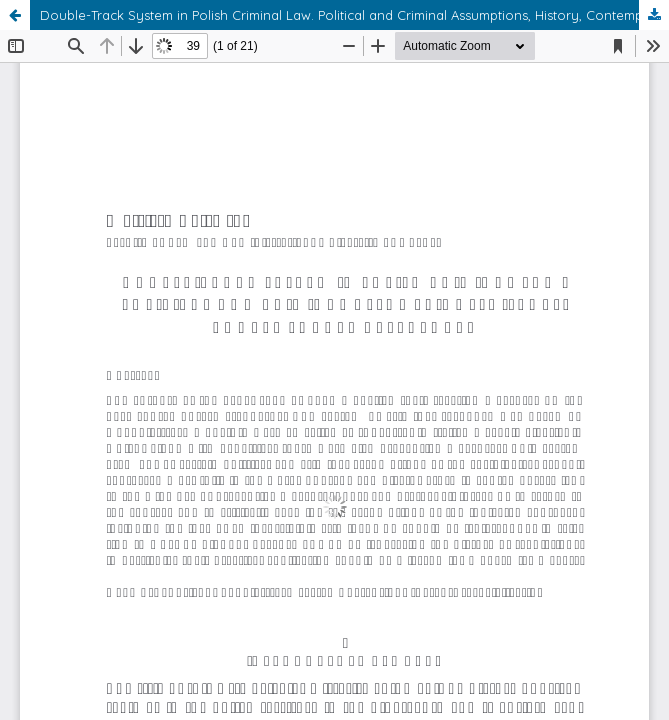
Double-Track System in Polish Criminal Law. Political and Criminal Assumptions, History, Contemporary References (354, 15)
